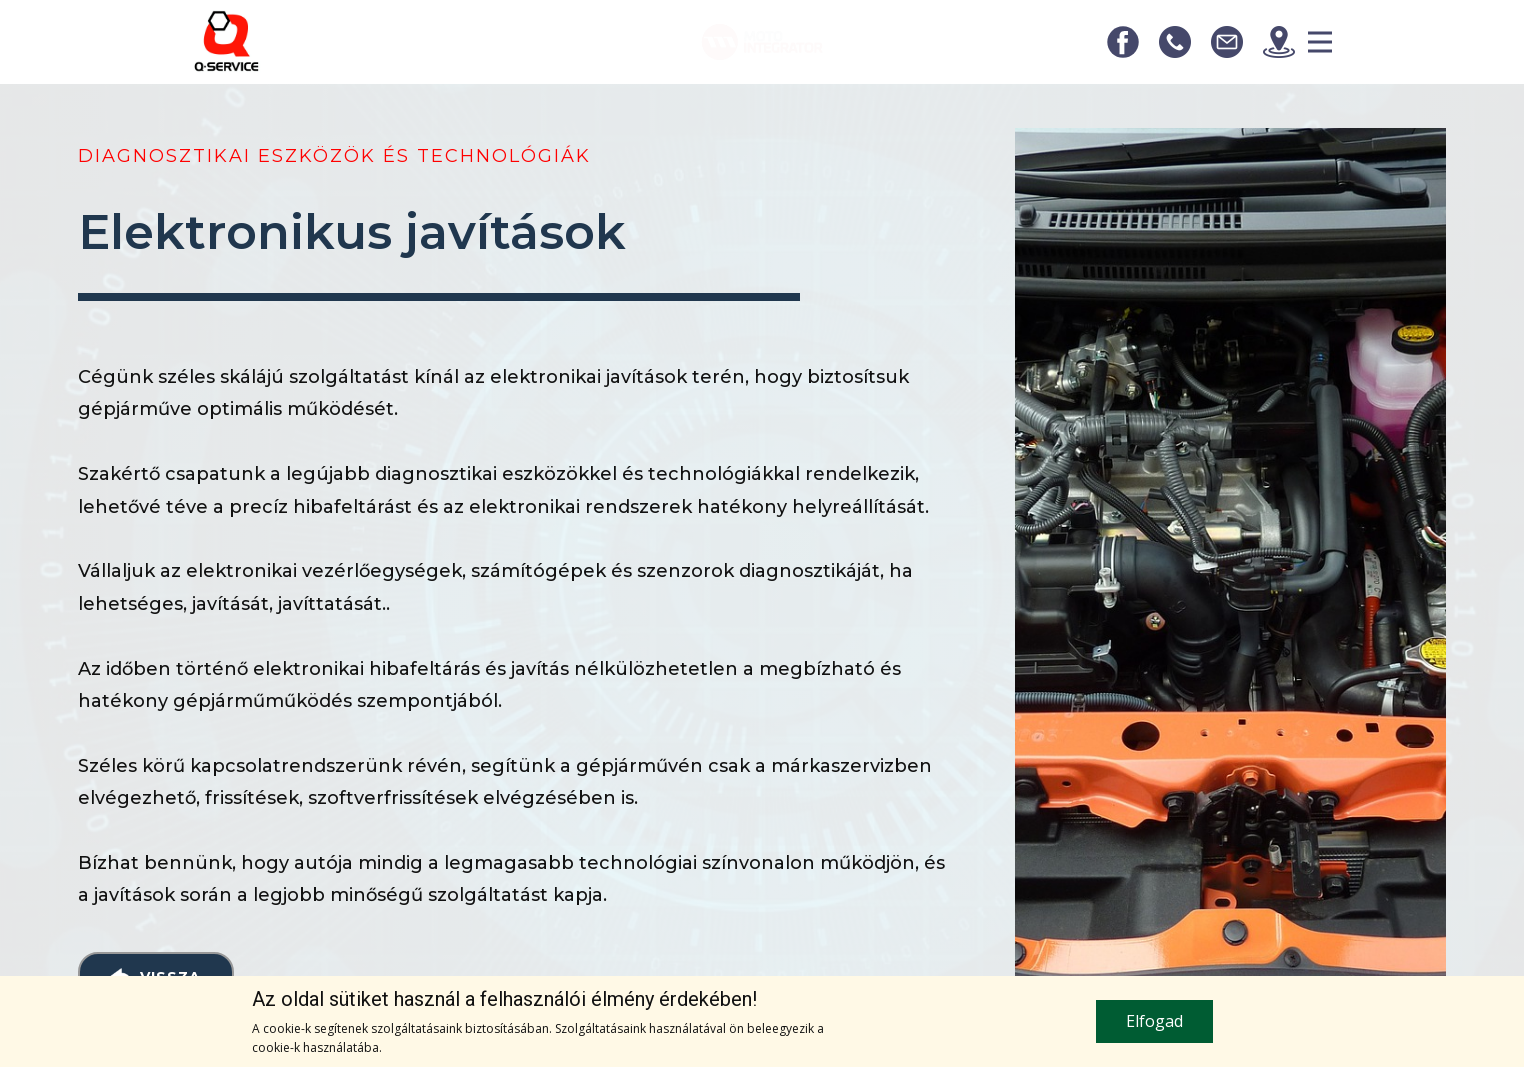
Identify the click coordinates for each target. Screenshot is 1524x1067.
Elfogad (1154, 1021)
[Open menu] (1320, 42)
